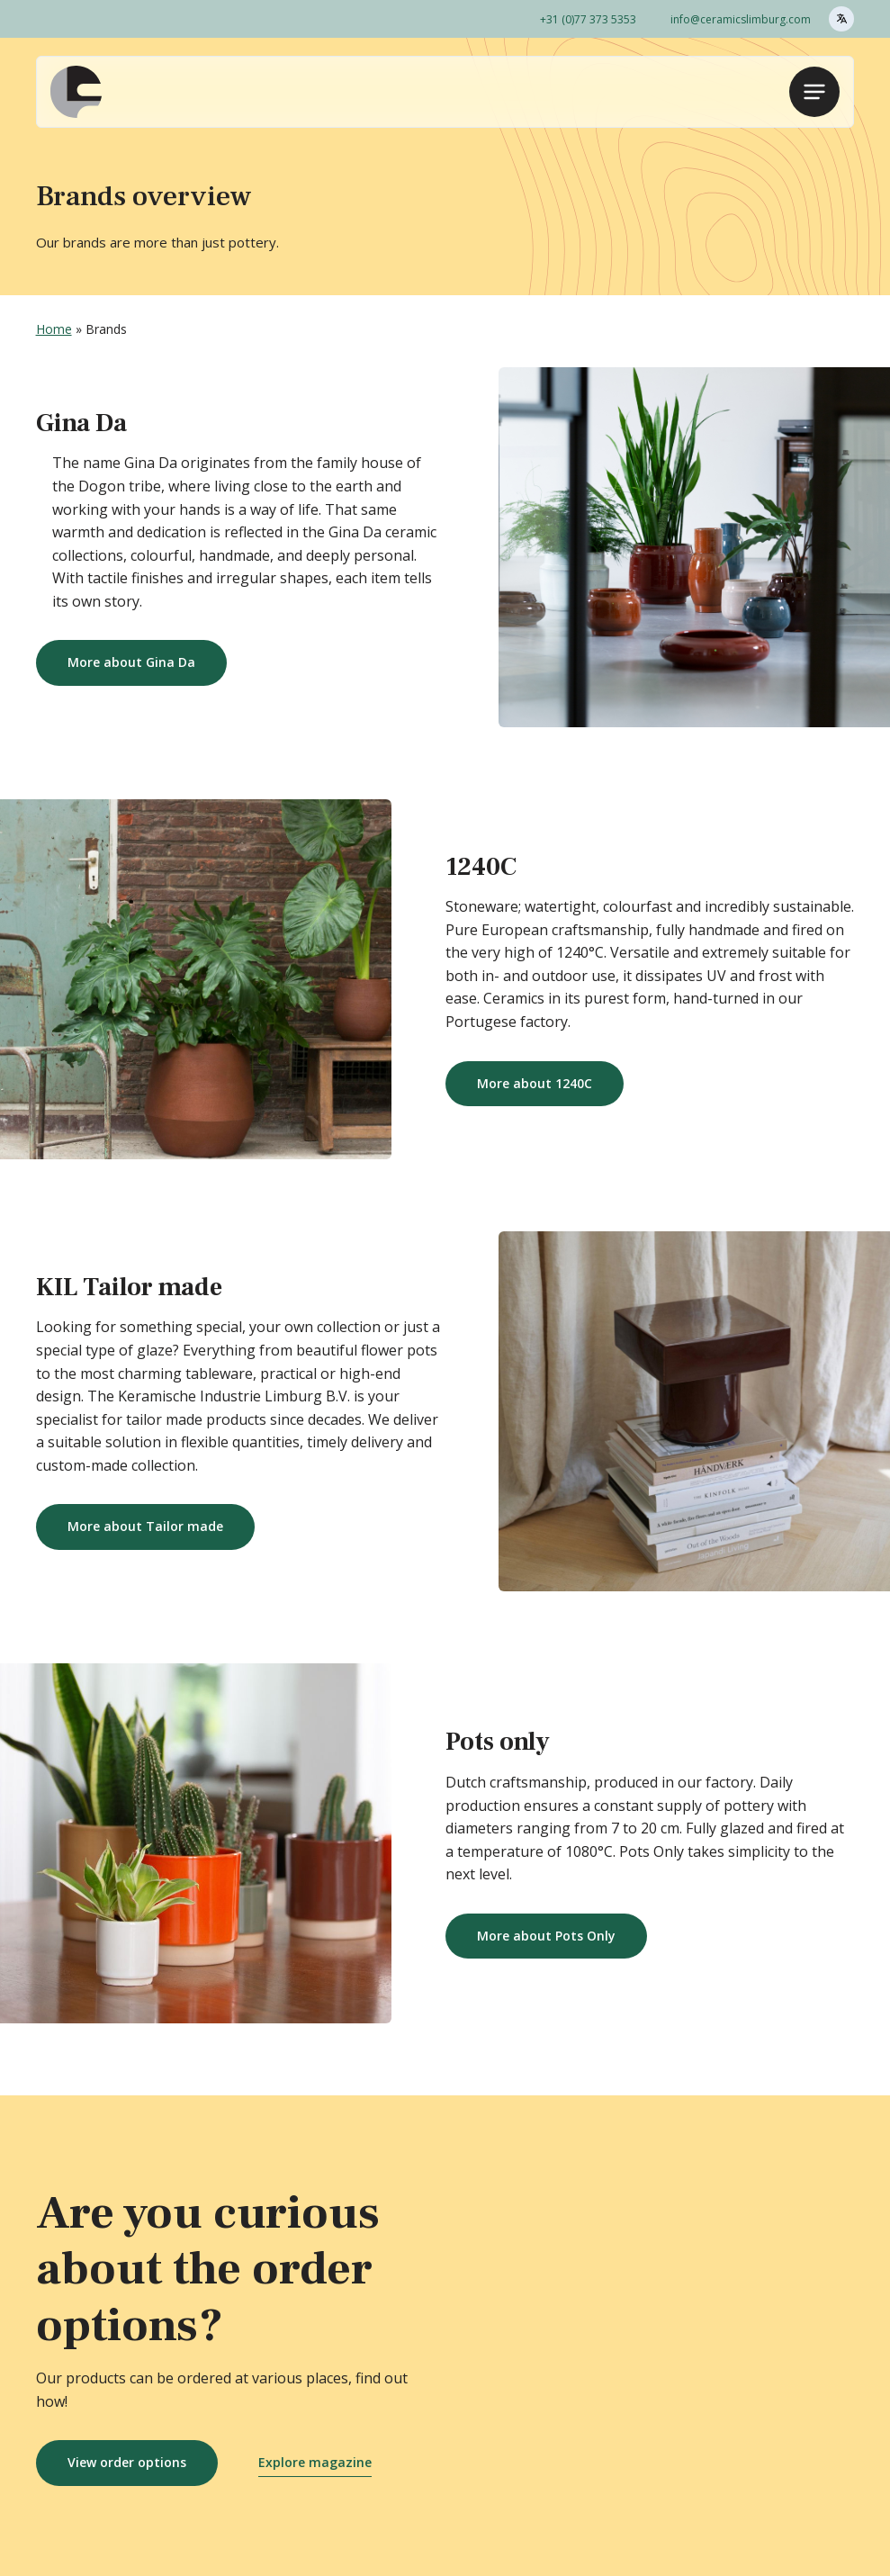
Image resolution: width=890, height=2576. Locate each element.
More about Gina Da (131, 662)
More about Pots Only (546, 1935)
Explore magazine (315, 2462)
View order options (126, 2462)
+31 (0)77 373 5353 (588, 19)
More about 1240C (534, 1083)
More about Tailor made (145, 1526)
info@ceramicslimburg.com (740, 19)
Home (54, 329)
